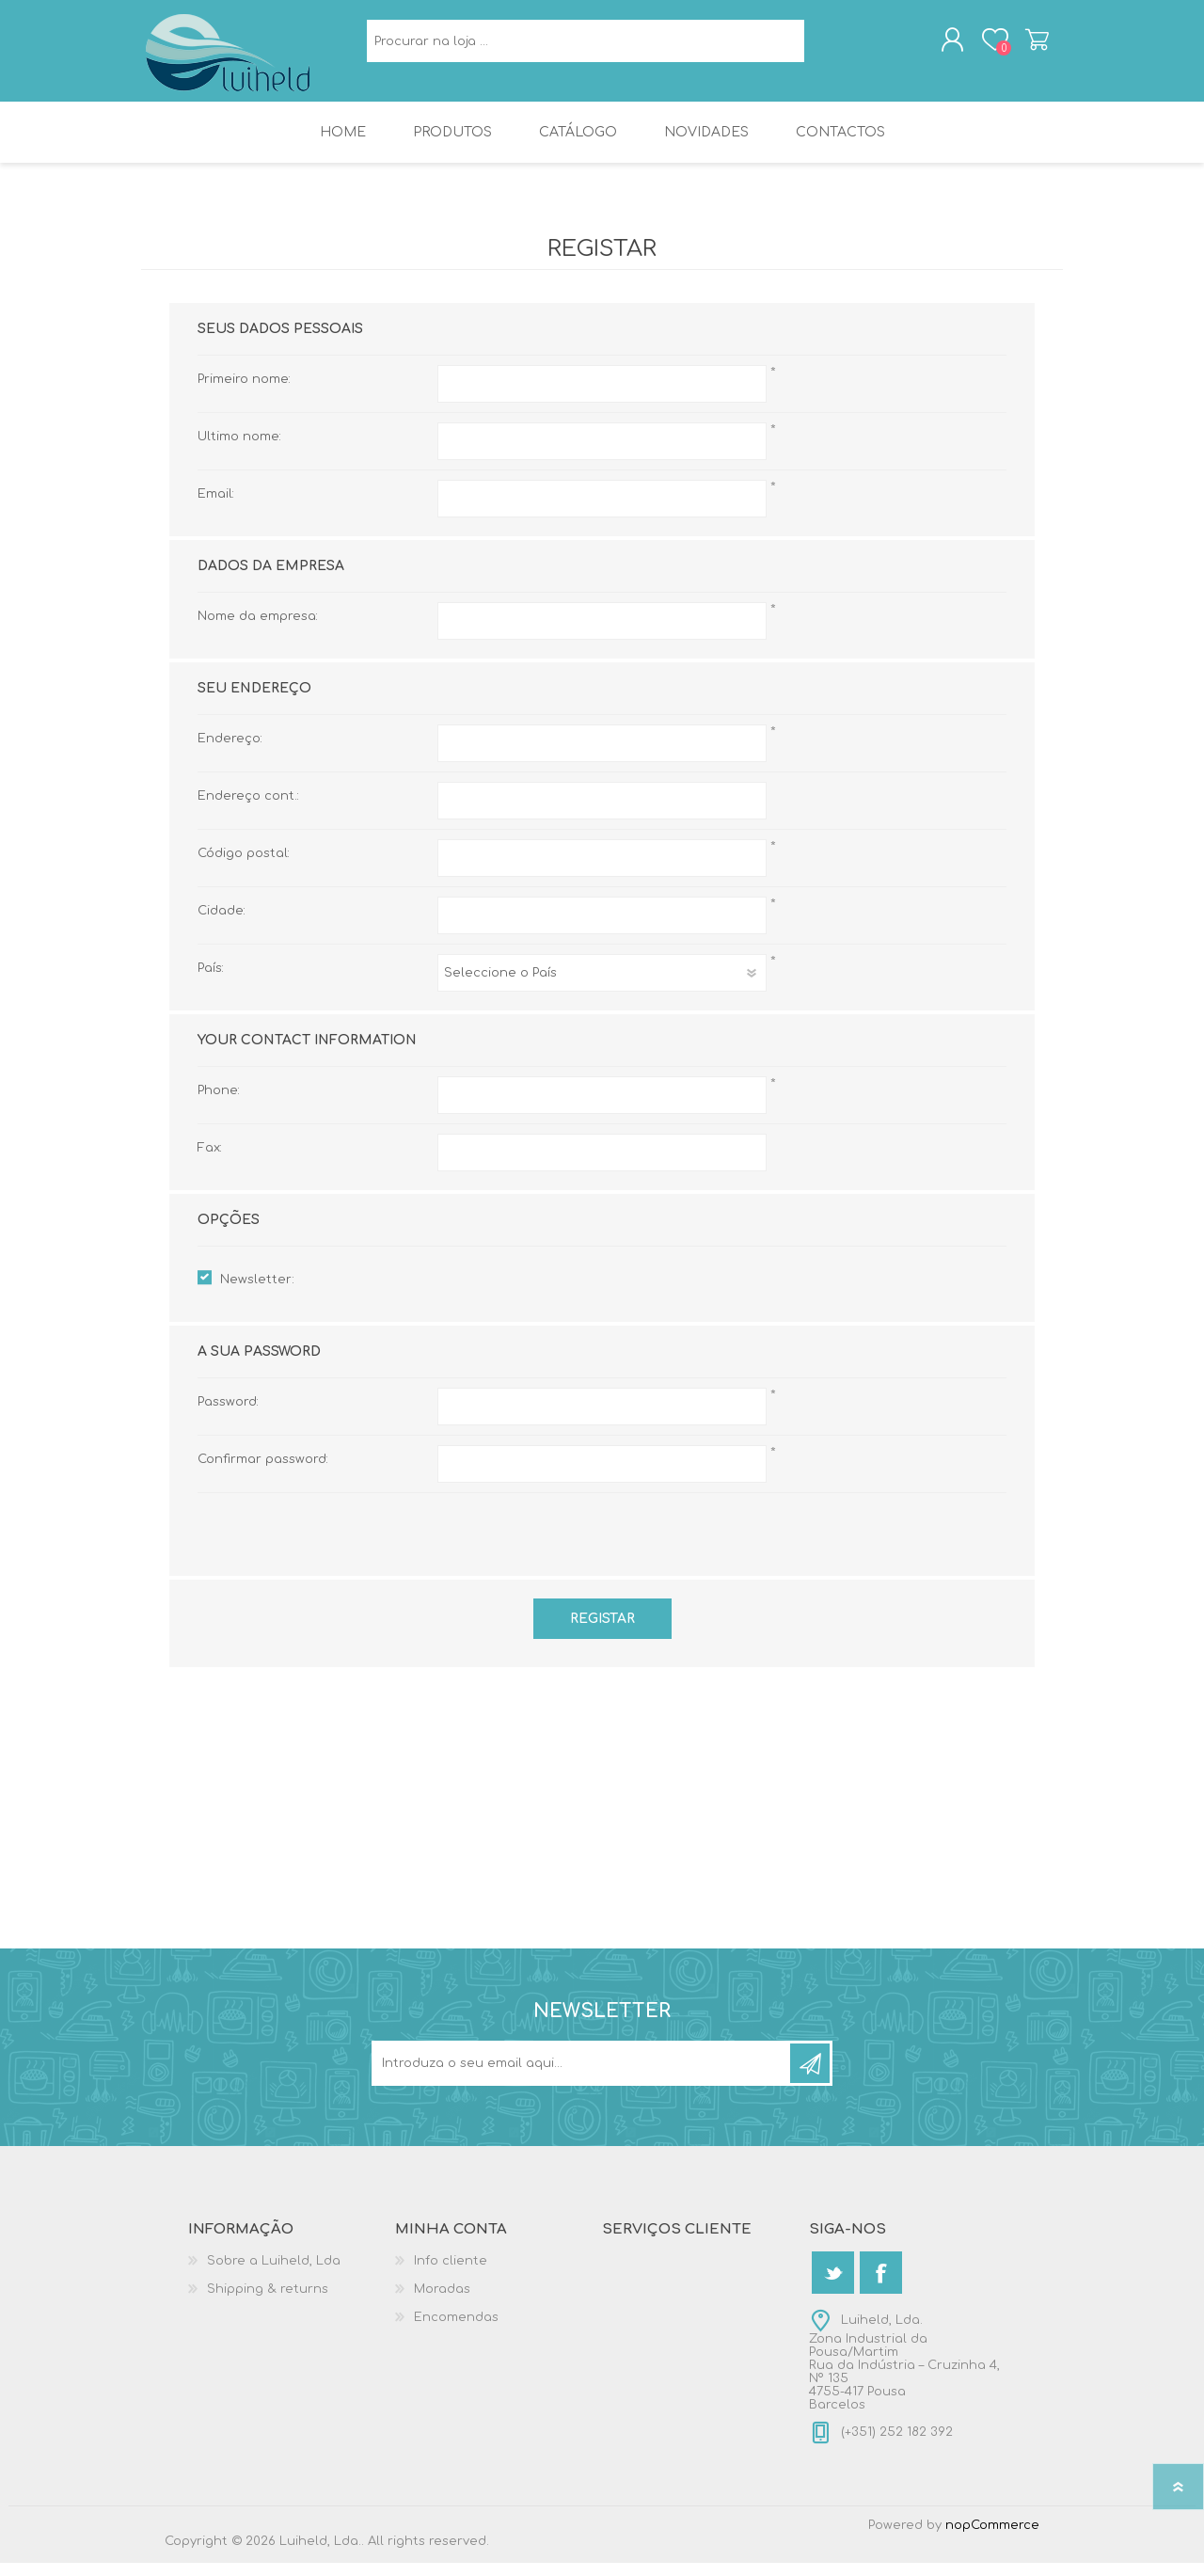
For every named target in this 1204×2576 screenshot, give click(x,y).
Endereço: (230, 751)
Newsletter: (257, 1292)
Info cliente (450, 2274)
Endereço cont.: (248, 809)
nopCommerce (992, 2538)
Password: (228, 1415)
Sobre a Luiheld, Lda (274, 2274)
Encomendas (456, 2330)
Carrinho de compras (1018, 46)
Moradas (442, 2302)
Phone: (219, 1103)
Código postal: (244, 866)
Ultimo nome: (239, 449)
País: (211, 981)
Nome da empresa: (258, 629)
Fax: (210, 1161)
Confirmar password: (263, 1472)
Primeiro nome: (244, 392)
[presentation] (602, 1543)
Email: (216, 507)
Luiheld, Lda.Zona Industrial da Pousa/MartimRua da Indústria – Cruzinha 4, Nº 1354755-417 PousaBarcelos (904, 2376)
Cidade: (222, 923)
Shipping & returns (267, 2302)
